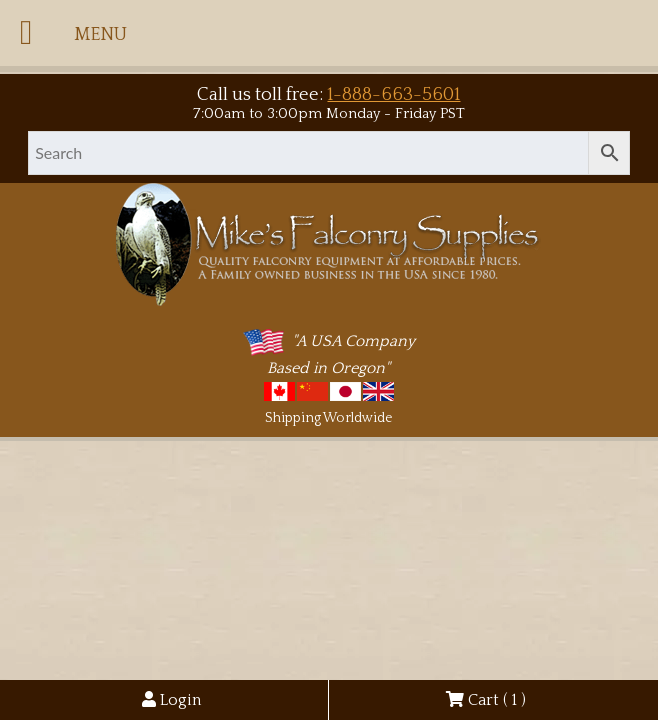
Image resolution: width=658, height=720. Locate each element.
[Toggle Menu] (26, 33)
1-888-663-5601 (393, 94)
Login (171, 700)
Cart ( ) (486, 700)
